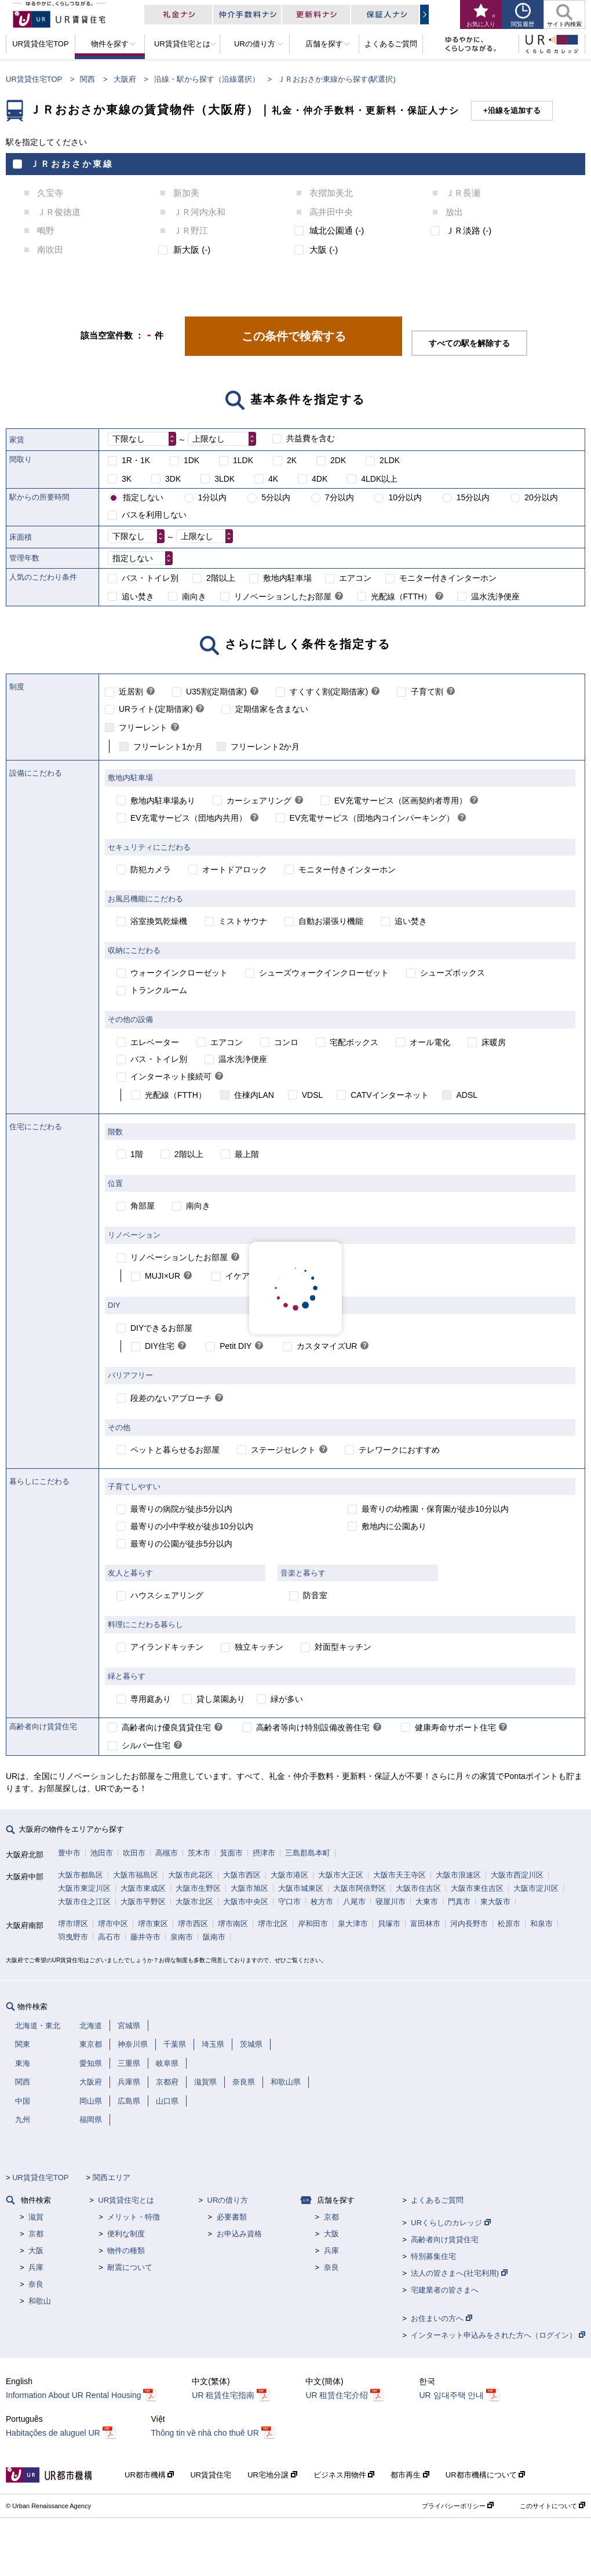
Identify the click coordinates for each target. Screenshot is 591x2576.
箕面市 (231, 1853)
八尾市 (354, 1901)
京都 (35, 2233)
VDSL (312, 1095)
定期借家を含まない (271, 709)
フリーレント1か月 (168, 746)
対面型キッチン (343, 1646)
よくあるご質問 (437, 2200)
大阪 (35, 2250)
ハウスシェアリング (166, 1595)
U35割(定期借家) (216, 691)
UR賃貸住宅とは (126, 2200)
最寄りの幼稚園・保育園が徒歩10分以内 (435, 1508)
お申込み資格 (239, 2233)
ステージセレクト (283, 1449)
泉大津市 (353, 1923)
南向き (194, 596)
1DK (191, 460)
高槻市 (166, 1853)
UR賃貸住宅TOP (34, 79)
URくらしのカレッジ (450, 2222)
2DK (338, 460)
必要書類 (232, 2217)
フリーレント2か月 (265, 746)
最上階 (247, 1154)
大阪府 (125, 79)
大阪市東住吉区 (477, 1888)
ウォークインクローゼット (179, 972)
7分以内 (339, 497)
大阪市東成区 (143, 1888)
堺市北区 (273, 1923)
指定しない (143, 497)
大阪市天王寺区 (399, 1875)
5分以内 (275, 497)
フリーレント (143, 727)
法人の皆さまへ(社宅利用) (459, 2273)
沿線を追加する (514, 110)
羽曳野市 (73, 1937)
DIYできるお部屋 (161, 1328)
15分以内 (473, 497)
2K (292, 460)
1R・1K (136, 460)
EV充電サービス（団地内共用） (188, 818)
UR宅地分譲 (272, 2475)
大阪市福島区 (135, 1875)
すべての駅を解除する (469, 343)
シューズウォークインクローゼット (324, 972)
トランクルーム (158, 990)
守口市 (289, 1901)
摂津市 (264, 1853)
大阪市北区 (194, 1901)
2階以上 (220, 578)
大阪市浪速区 (458, 1875)
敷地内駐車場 (287, 578)
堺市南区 (233, 1923)
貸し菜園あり (220, 1699)
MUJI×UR (162, 1275)
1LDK (243, 460)
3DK (173, 478)
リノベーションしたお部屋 (282, 596)
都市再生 (410, 2475)
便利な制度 (126, 2233)
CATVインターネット (389, 1095)
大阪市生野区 (198, 1888)
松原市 (509, 1923)
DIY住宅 (159, 1346)
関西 (87, 79)
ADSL (466, 1095)
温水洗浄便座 (495, 596)
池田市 (101, 1853)
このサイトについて (552, 2505)
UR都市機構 (149, 2475)
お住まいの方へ (441, 2318)
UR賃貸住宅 (210, 2475)
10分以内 (405, 497)
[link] (339, 597)
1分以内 (212, 497)
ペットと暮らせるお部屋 (175, 1449)
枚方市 (322, 1901)
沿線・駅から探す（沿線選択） (207, 79)
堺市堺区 (73, 1923)
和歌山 (39, 2301)
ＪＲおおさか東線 (72, 163)
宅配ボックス (354, 1042)
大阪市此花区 (190, 1875)
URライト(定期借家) (156, 709)
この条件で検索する (294, 336)
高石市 (109, 1937)
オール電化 (430, 1042)
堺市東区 (153, 1923)
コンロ (286, 1042)
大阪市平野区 (143, 1901)
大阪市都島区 (80, 1875)
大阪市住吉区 (418, 1888)
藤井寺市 (145, 1937)
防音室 (315, 1595)
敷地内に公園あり (394, 1526)
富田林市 (425, 1923)
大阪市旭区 (249, 1888)
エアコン (355, 578)
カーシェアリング (259, 800)
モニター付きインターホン (448, 578)
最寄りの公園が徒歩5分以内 (181, 1543)
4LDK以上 (379, 478)
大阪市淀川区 (536, 1888)
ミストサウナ (242, 921)
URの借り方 (228, 2200)
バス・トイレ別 (150, 578)
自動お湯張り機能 (330, 921)
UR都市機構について (485, 2475)
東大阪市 (495, 1901)
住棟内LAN (254, 1095)
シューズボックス (452, 972)
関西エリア (111, 2177)
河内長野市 (469, 1923)
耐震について (129, 2267)
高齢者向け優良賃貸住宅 (166, 1727)
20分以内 (541, 497)
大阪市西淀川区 (517, 1875)
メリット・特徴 (133, 2217)
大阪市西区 (242, 1875)
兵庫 (35, 2267)
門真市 (459, 1901)
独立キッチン (259, 1646)
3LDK (224, 478)
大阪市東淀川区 (84, 1888)
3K (127, 478)
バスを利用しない (154, 514)
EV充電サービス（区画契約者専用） (400, 800)
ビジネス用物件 (344, 2475)
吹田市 (134, 1853)
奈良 (35, 2284)
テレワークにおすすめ (399, 1449)
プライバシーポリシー (458, 2505)
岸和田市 (313, 1923)
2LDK (390, 460)
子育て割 (427, 691)
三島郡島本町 (307, 1853)
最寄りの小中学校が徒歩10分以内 (191, 1526)
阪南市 (214, 1937)
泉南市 (181, 1937)
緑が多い (287, 1699)
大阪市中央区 (245, 1901)
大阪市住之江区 (84, 1901)
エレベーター (154, 1042)
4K (273, 478)
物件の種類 (126, 2250)
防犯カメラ (150, 869)
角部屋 (142, 1205)
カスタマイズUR (327, 1346)
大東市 (426, 1901)
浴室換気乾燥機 (158, 921)
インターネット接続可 (170, 1076)
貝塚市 (389, 1923)
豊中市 (69, 1853)
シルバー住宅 (146, 1745)
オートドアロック (234, 869)
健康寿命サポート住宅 (455, 1727)
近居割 (131, 691)
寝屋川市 (390, 1901)
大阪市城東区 (300, 1888)
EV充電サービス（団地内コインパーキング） (372, 818)
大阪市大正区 (340, 1875)
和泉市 (541, 1923)
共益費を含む (310, 438)
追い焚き (138, 596)
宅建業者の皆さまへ (445, 2290)
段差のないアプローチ (170, 1398)
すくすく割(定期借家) (329, 691)
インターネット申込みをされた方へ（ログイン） (498, 2335)
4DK (319, 478)
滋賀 (35, 2217)
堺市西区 (193, 1923)
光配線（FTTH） (401, 596)
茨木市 (199, 1853)
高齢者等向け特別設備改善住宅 (313, 1727)
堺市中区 (113, 1923)
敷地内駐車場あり (162, 800)
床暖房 (493, 1042)
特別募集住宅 (433, 2256)
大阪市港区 (289, 1875)
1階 (136, 1154)
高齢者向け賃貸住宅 (445, 2239)
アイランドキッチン (166, 1646)
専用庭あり (150, 1699)
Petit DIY (235, 1346)
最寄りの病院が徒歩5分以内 (181, 1508)
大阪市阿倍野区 (359, 1888)
